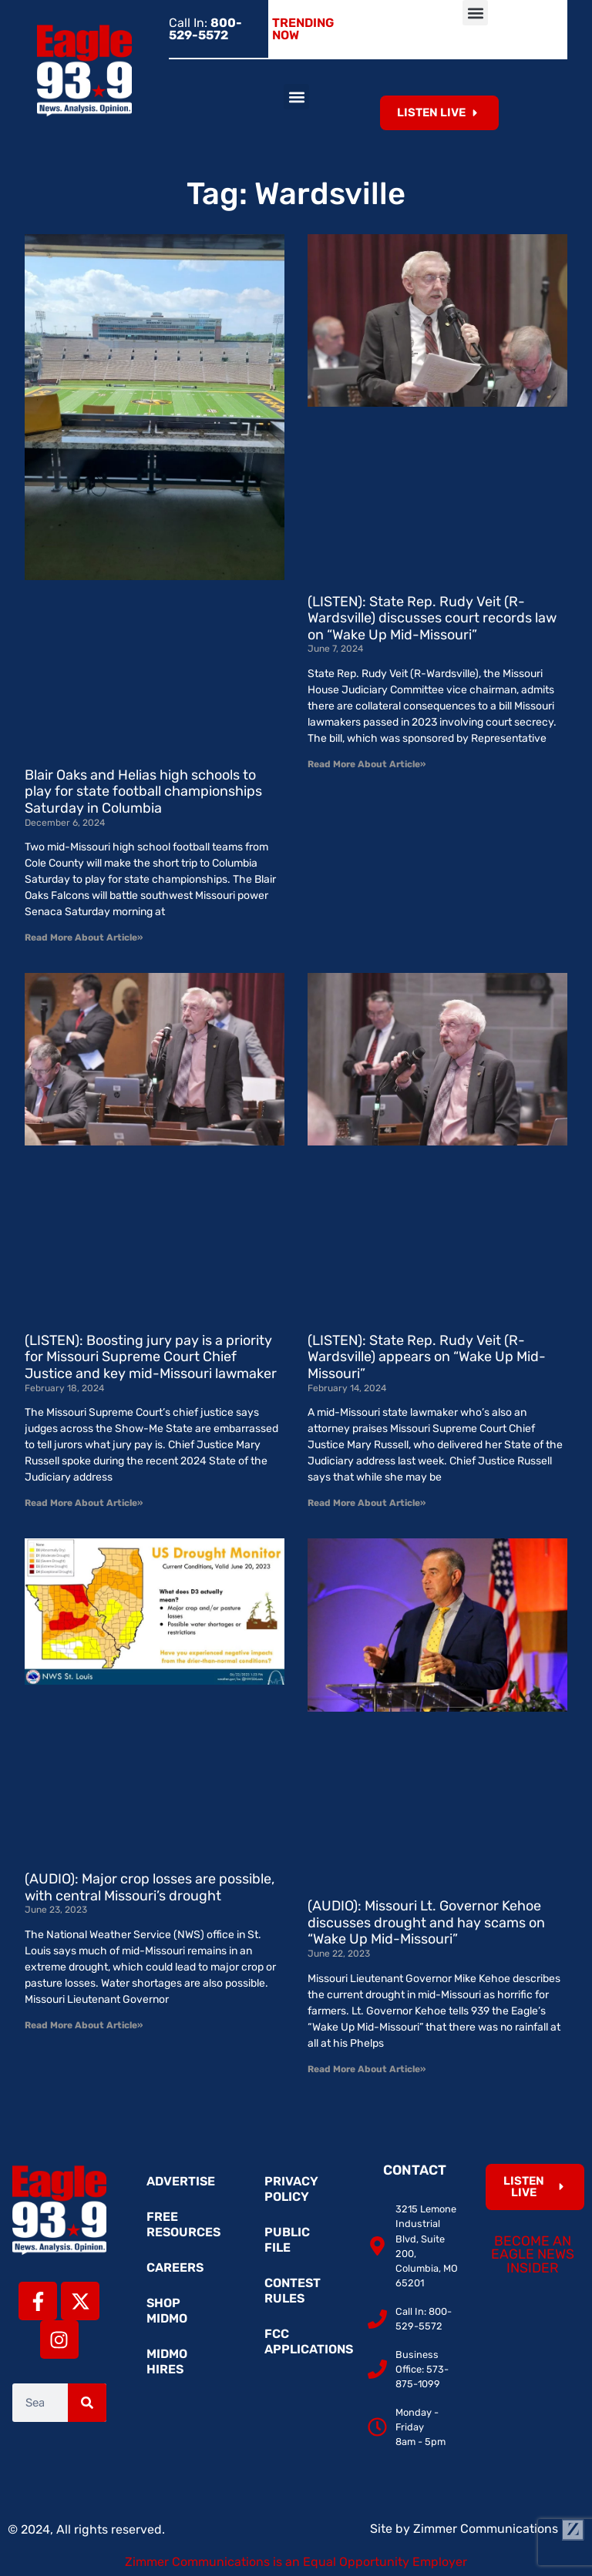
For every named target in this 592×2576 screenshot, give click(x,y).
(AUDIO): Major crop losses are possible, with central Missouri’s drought (149, 1887)
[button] (475, 12)
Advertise (180, 2181)
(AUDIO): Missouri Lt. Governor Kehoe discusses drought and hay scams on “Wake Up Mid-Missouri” (426, 1922)
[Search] (87, 2402)
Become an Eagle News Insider (532, 2254)
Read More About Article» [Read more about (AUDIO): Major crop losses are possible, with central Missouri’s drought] (84, 2025)
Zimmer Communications (498, 2528)
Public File (287, 2240)
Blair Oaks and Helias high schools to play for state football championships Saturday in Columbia (143, 791)
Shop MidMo (166, 2311)
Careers (175, 2267)
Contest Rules (292, 2291)
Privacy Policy (291, 2189)
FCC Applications (303, 2341)
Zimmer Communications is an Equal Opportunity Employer (296, 2561)
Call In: (205, 28)
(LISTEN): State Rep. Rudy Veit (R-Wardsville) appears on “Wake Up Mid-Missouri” (427, 1357)
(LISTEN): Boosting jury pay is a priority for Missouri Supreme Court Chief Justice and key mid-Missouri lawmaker (151, 1357)
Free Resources (183, 2224)
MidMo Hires (166, 2361)
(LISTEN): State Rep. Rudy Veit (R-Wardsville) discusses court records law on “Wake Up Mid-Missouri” (432, 618)
